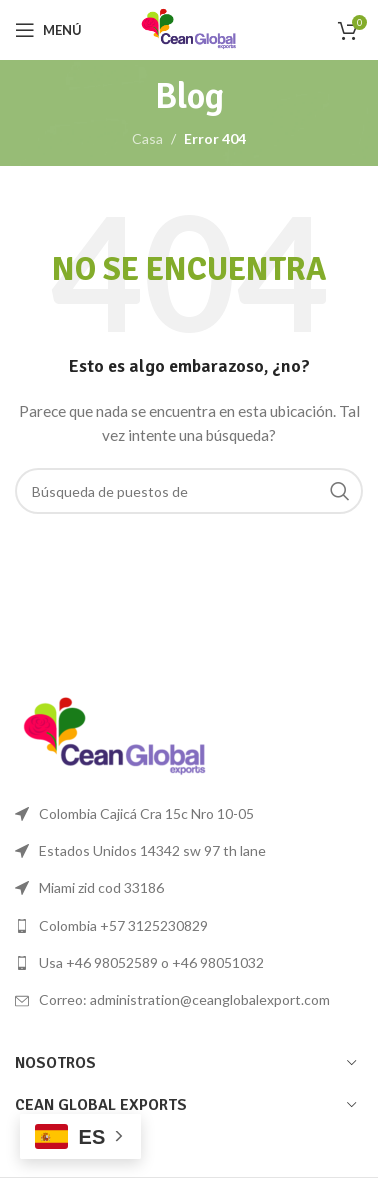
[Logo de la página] (189, 28)
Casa (147, 138)
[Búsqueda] (189, 491)
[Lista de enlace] (189, 926)
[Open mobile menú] (48, 30)
